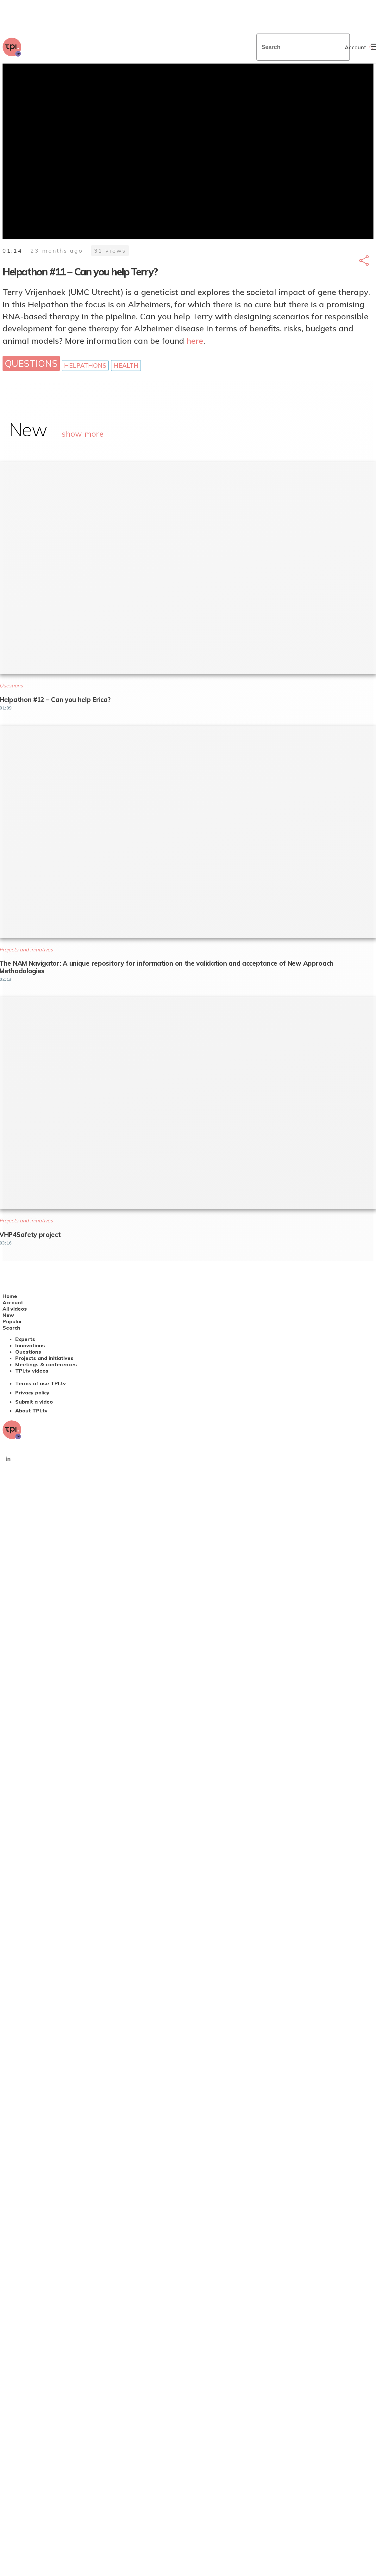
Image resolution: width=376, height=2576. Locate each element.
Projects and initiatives (44, 1358)
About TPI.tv (31, 1410)
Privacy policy (32, 1392)
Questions (31, 363)
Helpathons (85, 365)
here (194, 340)
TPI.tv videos (31, 1371)
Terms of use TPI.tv (40, 1383)
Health (126, 365)
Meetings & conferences (46, 1364)
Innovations (30, 1345)
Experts (25, 1339)
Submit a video (34, 1402)
